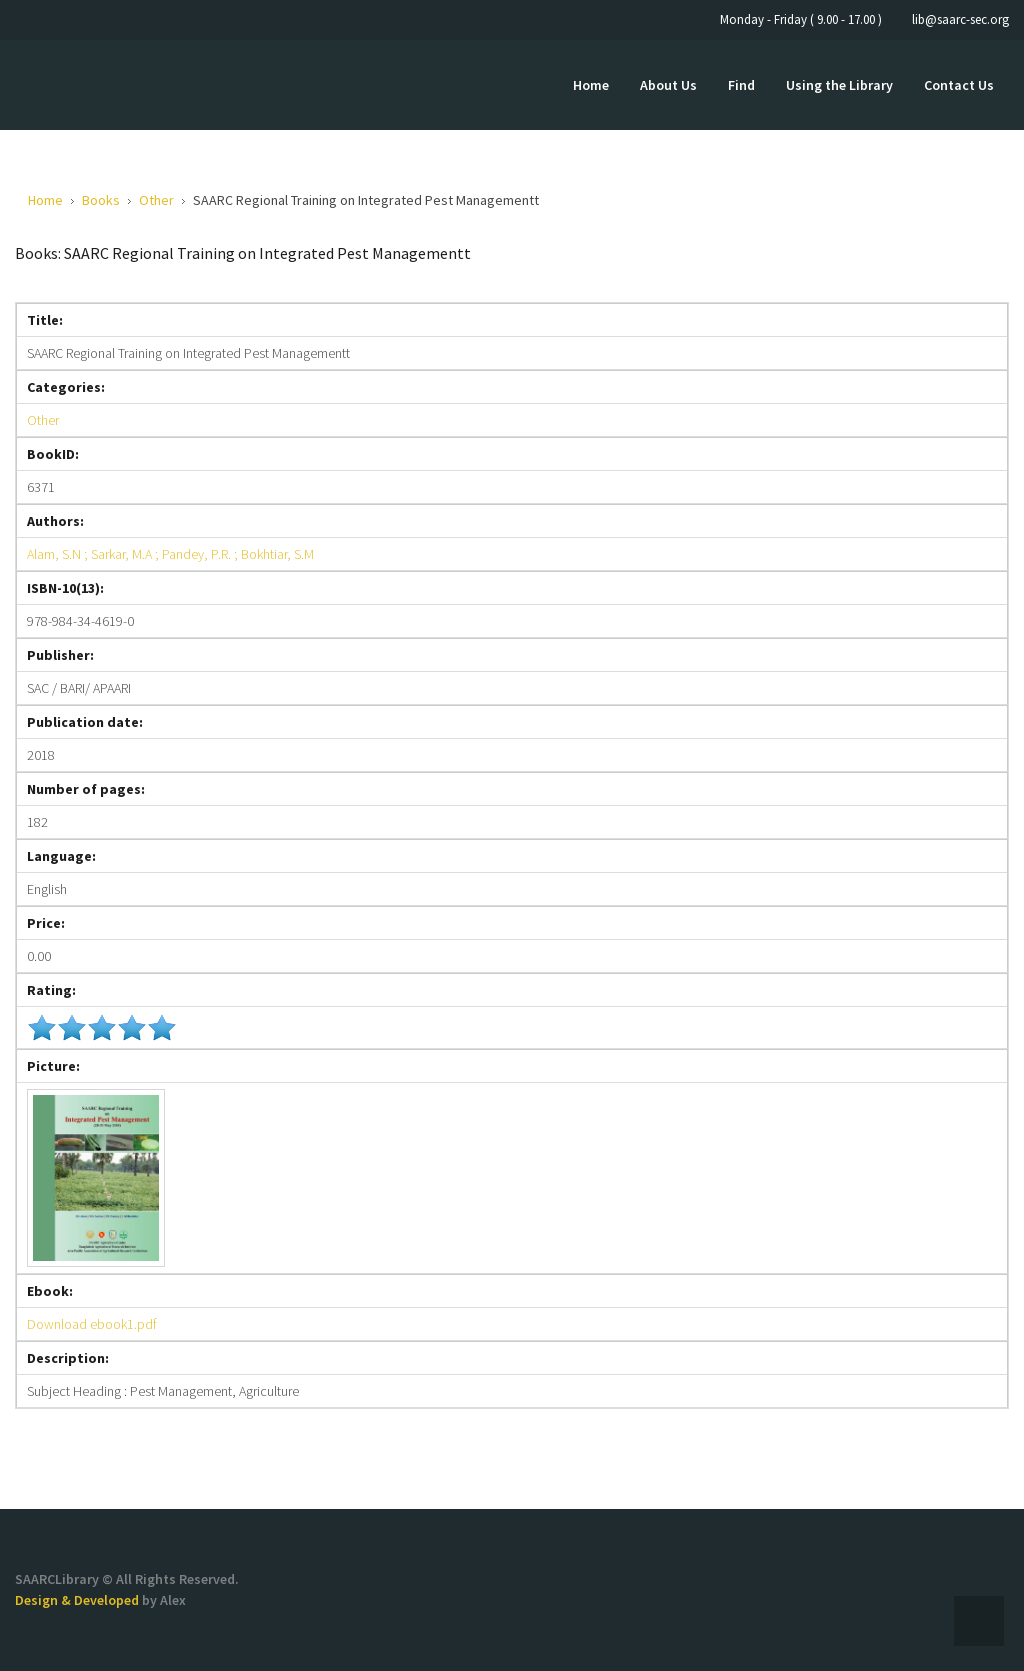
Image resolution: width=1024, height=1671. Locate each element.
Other (43, 420)
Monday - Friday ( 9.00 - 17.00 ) (801, 19)
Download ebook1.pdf (92, 1324)
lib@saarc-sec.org (960, 19)
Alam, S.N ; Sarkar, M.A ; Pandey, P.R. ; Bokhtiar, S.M (170, 554)
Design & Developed (78, 1600)
